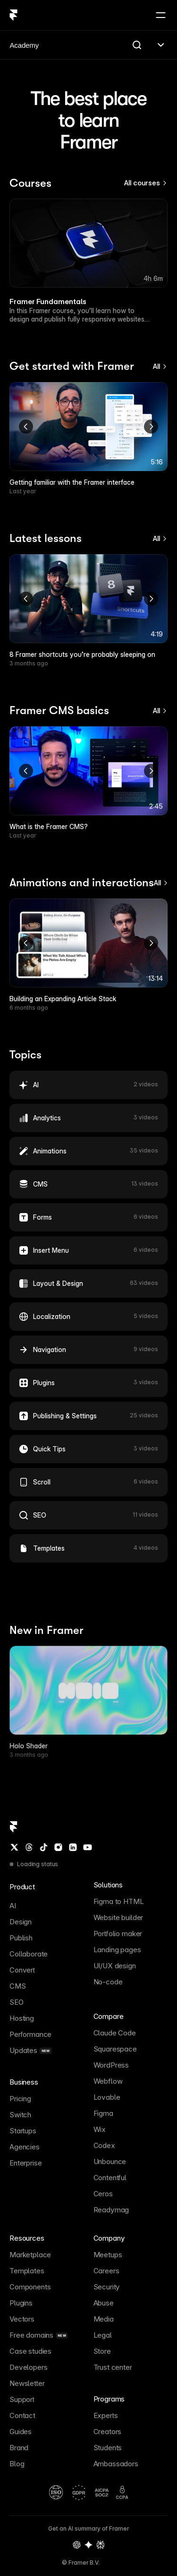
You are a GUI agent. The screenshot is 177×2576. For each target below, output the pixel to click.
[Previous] (26, 426)
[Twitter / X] (14, 1847)
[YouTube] (87, 1847)
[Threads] (29, 1847)
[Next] (151, 426)
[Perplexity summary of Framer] (100, 2545)
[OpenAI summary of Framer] (77, 2545)
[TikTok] (43, 1847)
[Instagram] (58, 1847)
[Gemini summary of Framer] (88, 2545)
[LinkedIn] (72, 1847)
